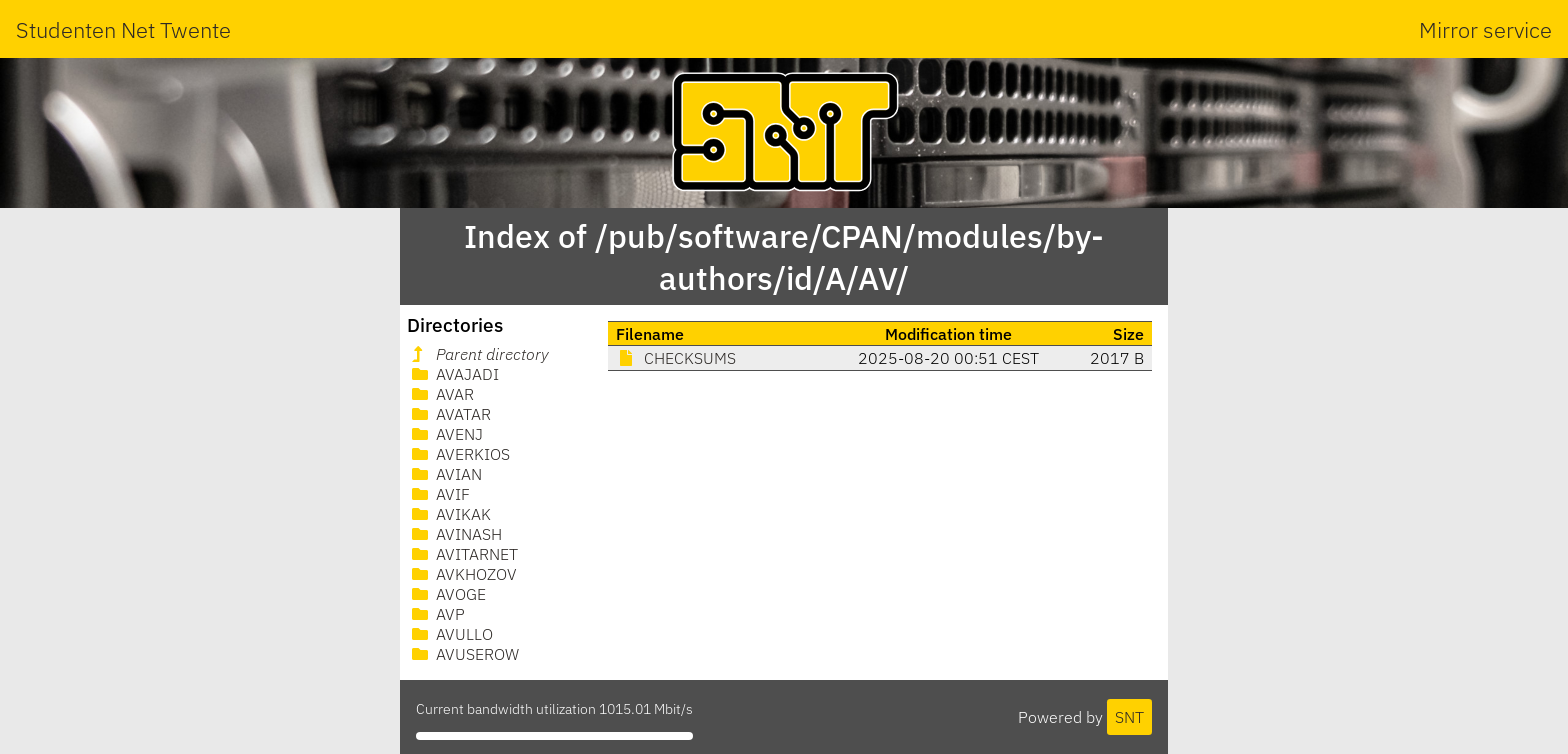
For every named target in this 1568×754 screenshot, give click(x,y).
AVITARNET (463, 554)
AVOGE (447, 594)
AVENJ (445, 434)
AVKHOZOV (462, 574)
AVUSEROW (463, 654)
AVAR (441, 394)
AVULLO (450, 634)
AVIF (439, 494)
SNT (1129, 717)
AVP (436, 614)
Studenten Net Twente (123, 29)
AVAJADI (453, 374)
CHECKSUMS (676, 358)
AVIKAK (449, 514)
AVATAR (449, 414)
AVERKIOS (459, 454)
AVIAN (445, 474)
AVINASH (455, 534)
